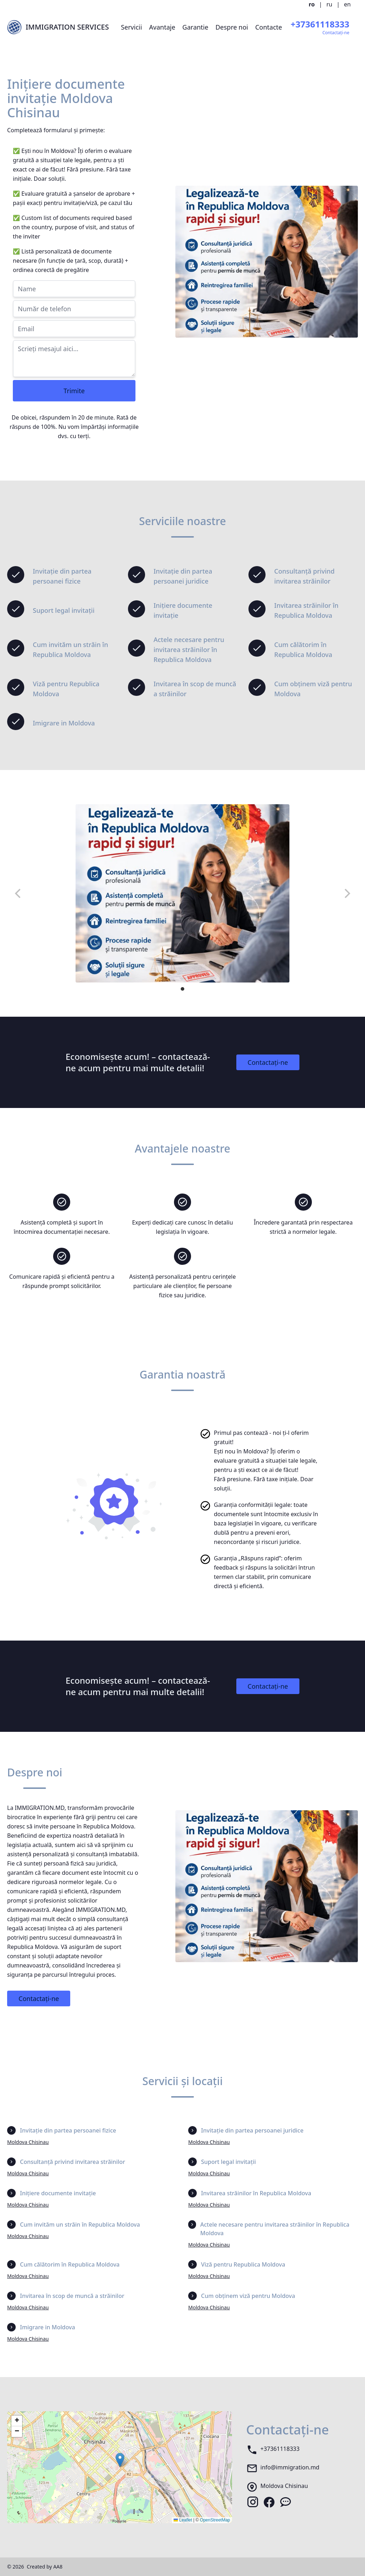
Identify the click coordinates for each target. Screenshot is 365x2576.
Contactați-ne (268, 1062)
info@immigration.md (290, 2467)
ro (312, 4)
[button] (119, 2460)
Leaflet (183, 2520)
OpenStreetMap (215, 2520)
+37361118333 (280, 2449)
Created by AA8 (44, 2566)
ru (330, 4)
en (347, 4)
